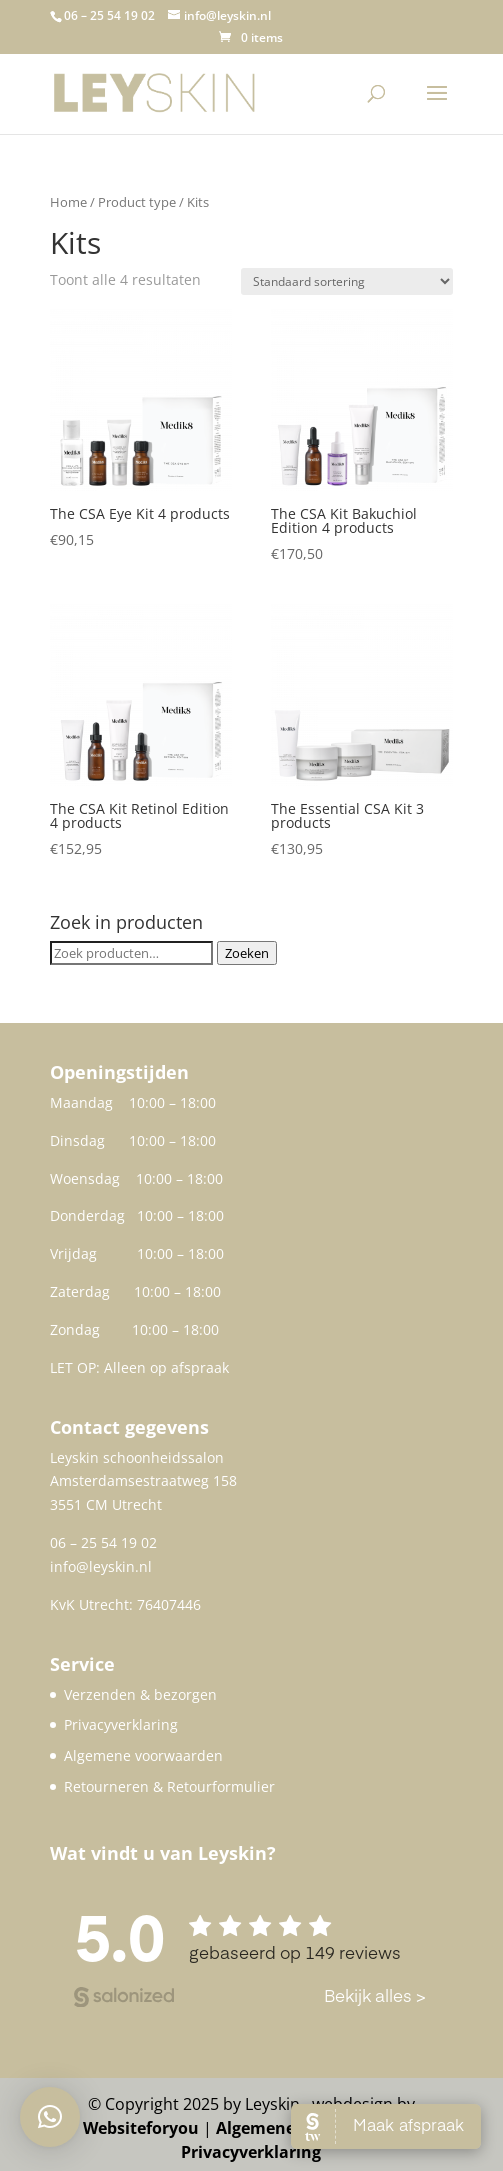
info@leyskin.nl (101, 1566)
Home (68, 202)
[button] (50, 2117)
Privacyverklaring (121, 1724)
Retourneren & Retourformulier (169, 1786)
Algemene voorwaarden (143, 1755)
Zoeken (247, 953)
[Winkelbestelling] (347, 281)
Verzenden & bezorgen (140, 1694)
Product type (137, 202)
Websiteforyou (141, 2128)
